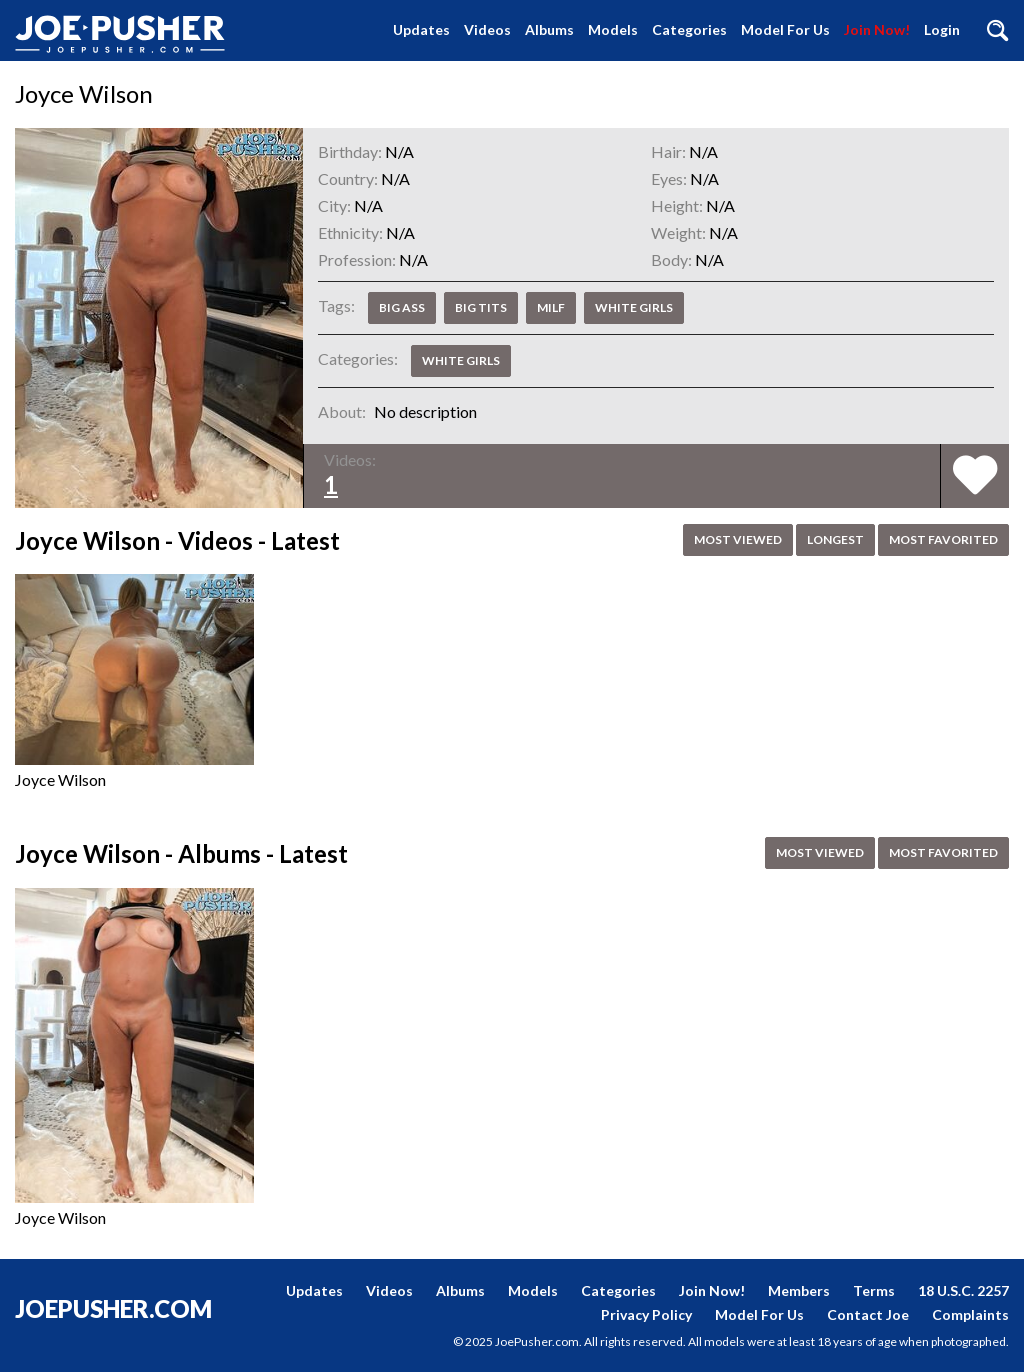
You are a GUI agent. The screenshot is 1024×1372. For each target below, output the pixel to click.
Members (799, 1290)
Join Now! (877, 29)
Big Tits (481, 307)
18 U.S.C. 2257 (963, 1290)
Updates (421, 29)
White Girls (634, 307)
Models (613, 29)
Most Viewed (738, 539)
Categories (689, 29)
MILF (551, 307)
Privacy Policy (646, 1314)
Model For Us (785, 29)
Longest (835, 539)
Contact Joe (868, 1314)
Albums (549, 29)
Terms (874, 1290)
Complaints (970, 1314)
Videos (487, 29)
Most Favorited (943, 539)
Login (942, 29)
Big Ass (402, 307)
